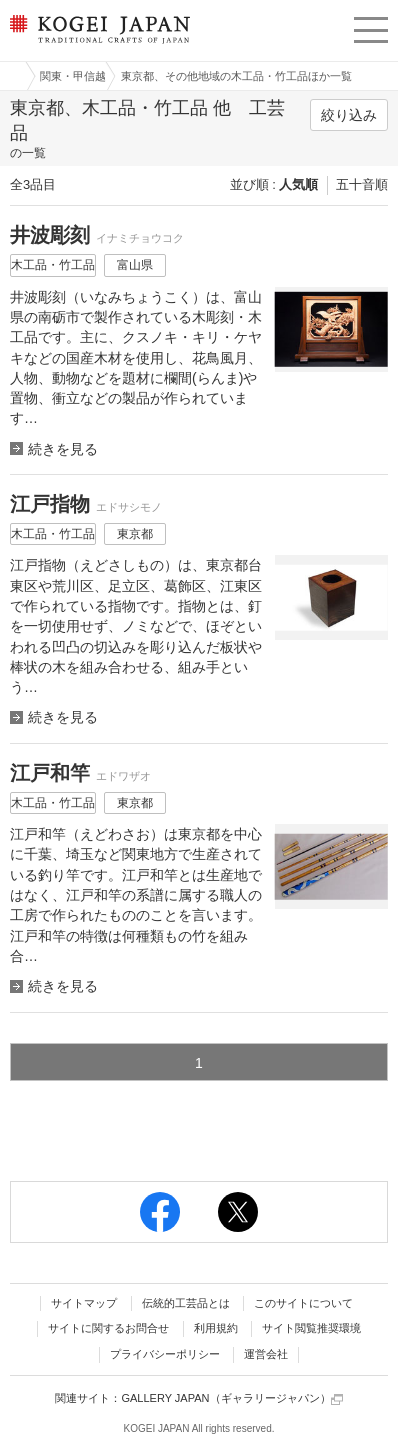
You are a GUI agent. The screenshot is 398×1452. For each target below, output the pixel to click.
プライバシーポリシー (165, 1354)
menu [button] (371, 27)
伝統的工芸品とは (186, 1303)
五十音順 (362, 184)
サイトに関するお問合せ (108, 1328)
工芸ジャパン (11, 76)
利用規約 (216, 1328)
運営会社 (266, 1354)
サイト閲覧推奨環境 (311, 1328)
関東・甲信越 (73, 76)
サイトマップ (84, 1303)
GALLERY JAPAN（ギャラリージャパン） (231, 1398)
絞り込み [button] (349, 115)
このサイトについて (303, 1303)
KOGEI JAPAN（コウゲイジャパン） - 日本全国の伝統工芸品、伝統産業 (98, 45)
